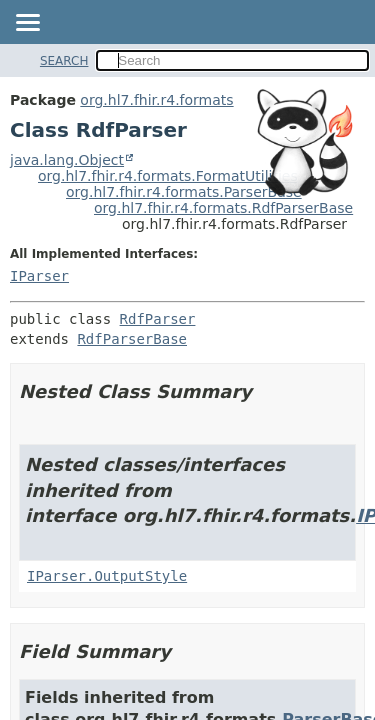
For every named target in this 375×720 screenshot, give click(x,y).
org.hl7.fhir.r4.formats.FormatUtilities (168, 176)
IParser (39, 276)
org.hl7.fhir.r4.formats (156, 100)
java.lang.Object (67, 160)
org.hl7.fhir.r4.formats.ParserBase (184, 192)
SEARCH (64, 61)
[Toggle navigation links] (27, 24)
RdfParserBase (132, 339)
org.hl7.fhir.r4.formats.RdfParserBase (223, 208)
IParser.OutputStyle (107, 576)
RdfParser (158, 319)
